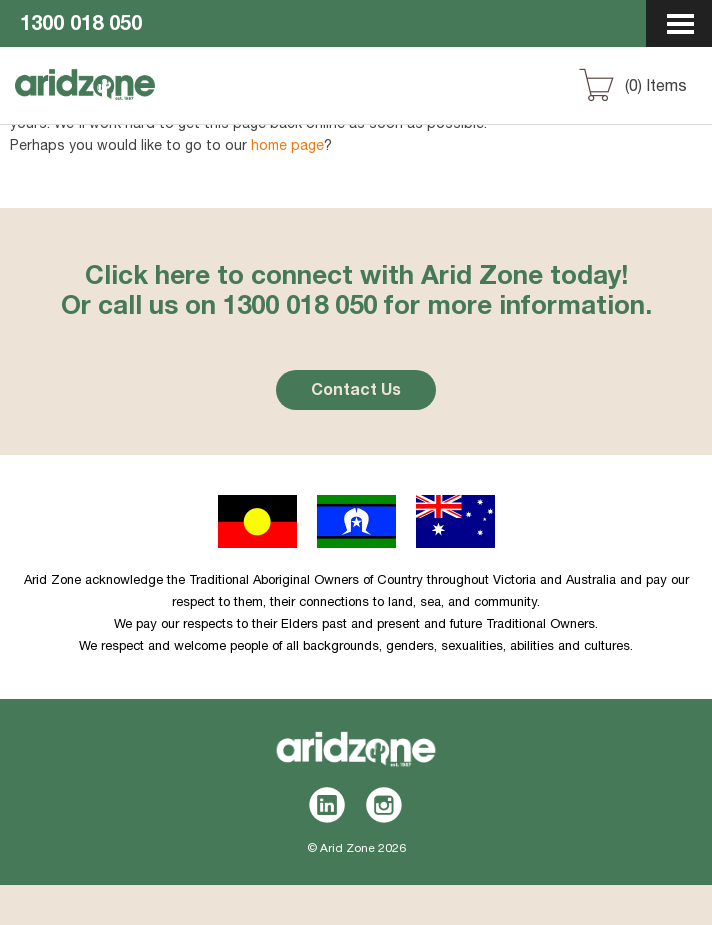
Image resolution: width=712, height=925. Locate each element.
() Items (656, 88)
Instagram (384, 805)
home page (287, 147)
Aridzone (121, 103)
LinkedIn (327, 805)
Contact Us (356, 392)
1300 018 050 (81, 26)
